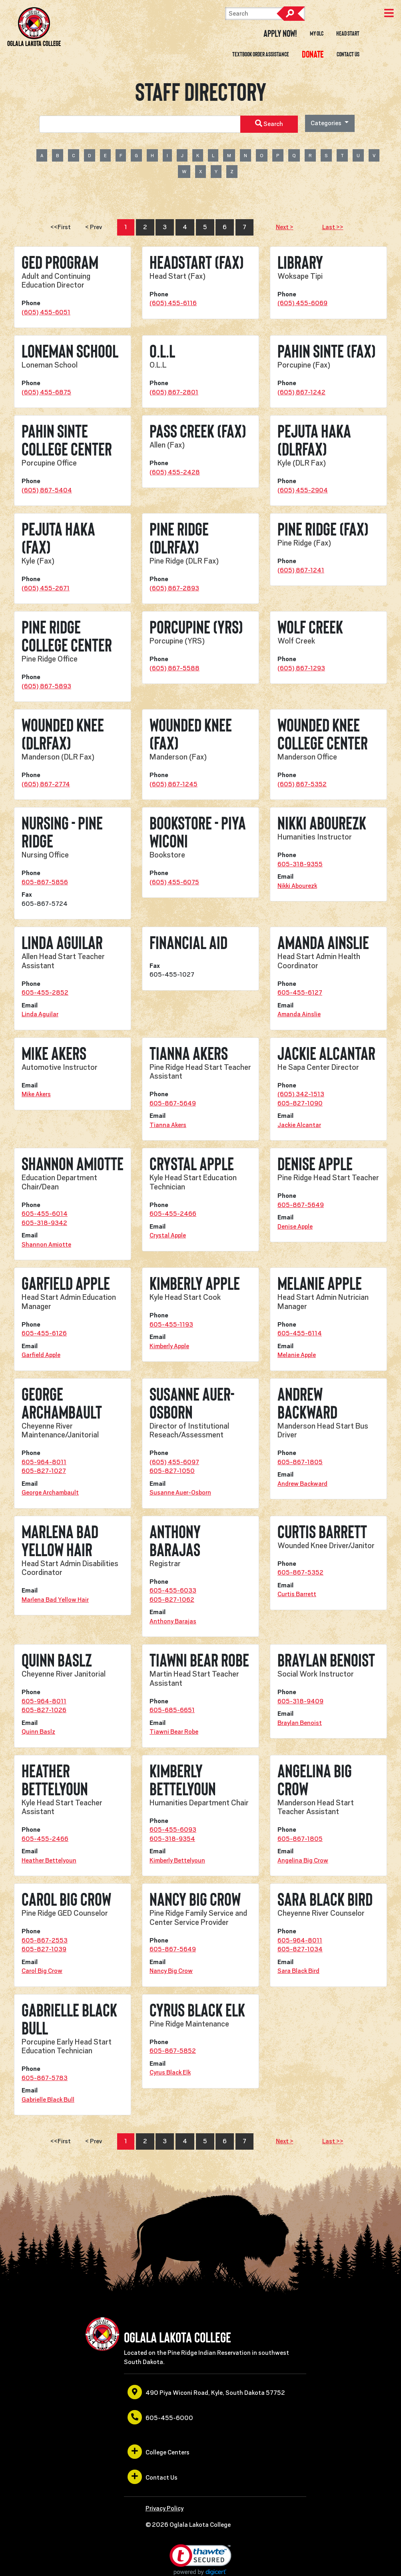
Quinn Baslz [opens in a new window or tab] (38, 1731)
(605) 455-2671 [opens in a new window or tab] (46, 588)
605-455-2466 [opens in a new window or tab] (173, 1213)
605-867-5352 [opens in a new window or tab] (300, 1572)
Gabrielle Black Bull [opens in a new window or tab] (48, 2099)
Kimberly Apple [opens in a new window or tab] (169, 1346)
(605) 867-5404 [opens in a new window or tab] (47, 490)
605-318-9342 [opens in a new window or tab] (44, 1223)
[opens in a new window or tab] (312, 54)
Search (290, 13)
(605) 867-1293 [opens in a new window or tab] (301, 668)
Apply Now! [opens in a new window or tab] (280, 33)
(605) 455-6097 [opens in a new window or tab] (174, 1462)
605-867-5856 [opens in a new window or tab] (45, 882)
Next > (284, 227)
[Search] (265, 13)
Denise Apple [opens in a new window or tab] (295, 1226)
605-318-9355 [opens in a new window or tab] (300, 864)
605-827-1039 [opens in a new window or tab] (44, 1949)
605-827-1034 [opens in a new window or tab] (300, 1949)
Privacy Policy (165, 2508)
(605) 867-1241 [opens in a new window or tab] (300, 570)
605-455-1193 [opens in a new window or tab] (171, 1324)
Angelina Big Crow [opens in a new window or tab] (302, 1860)
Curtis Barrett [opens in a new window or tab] (296, 1594)
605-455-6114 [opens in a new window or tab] (299, 1333)
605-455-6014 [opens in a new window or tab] (45, 1213)
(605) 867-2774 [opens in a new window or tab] (46, 784)
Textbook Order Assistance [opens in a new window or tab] (260, 54)
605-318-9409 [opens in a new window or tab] (300, 1701)
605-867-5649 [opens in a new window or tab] (173, 1103)
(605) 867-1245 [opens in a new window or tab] (174, 784)
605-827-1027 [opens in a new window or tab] (44, 1471)
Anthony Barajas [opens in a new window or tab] (173, 1621)
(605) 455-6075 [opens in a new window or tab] (174, 882)
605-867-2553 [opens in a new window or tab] (45, 1940)
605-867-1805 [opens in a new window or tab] (300, 1462)
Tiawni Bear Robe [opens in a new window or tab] (174, 1731)
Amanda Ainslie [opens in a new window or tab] (299, 1014)
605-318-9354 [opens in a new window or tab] (172, 1839)
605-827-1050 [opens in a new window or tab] (172, 1471)
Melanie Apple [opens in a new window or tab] (296, 1355)
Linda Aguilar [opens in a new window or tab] (40, 1014)
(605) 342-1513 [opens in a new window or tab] (300, 1094)
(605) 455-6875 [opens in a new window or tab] (46, 392)
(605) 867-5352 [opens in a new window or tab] (302, 784)
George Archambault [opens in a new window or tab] (50, 1492)
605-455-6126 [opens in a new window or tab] (44, 1333)
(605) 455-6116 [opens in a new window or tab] (173, 303)
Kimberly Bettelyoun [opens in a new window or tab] (177, 1860)
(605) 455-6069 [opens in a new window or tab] (302, 303)
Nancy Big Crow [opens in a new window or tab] (171, 1970)
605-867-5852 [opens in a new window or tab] (173, 2050)
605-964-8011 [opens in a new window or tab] (44, 1462)
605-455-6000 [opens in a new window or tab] (160, 2417)
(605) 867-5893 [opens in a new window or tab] (46, 686)
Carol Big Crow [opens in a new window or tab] (42, 1970)
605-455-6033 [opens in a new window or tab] (173, 1590)
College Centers (159, 2451)
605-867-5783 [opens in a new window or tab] (45, 2078)
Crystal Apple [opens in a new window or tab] (168, 1235)
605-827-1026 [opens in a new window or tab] (44, 1710)
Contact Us (348, 54)
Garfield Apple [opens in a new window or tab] (41, 1355)
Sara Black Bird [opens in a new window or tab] (298, 1970)
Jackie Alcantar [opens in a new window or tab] (299, 1125)
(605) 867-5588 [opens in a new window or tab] (175, 668)
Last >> (332, 227)
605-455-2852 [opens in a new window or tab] (45, 992)
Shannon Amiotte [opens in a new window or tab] (46, 1244)
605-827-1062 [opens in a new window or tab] (172, 1599)
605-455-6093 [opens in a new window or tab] (173, 1829)
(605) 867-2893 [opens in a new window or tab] (174, 588)
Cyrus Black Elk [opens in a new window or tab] (170, 2072)
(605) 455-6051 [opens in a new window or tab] (46, 312)
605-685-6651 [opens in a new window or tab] (172, 1710)
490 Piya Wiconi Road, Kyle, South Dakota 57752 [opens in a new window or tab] (206, 2392)
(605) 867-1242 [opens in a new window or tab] (301, 392)
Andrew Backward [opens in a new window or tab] (302, 1483)
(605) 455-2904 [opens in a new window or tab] (302, 490)
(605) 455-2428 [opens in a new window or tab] (175, 472)
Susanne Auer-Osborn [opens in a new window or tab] (180, 1492)
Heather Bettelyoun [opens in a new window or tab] (49, 1860)
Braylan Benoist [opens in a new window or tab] (299, 1723)
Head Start (347, 33)
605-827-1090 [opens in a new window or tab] (300, 1103)
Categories (327, 123)
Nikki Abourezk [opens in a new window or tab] (297, 885)
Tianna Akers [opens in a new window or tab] (168, 1125)
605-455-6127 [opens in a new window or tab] (299, 992)
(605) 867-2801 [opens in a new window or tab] (174, 392)
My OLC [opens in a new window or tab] (316, 33)
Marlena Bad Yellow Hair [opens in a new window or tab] (55, 1599)
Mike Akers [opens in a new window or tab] (36, 1094)
